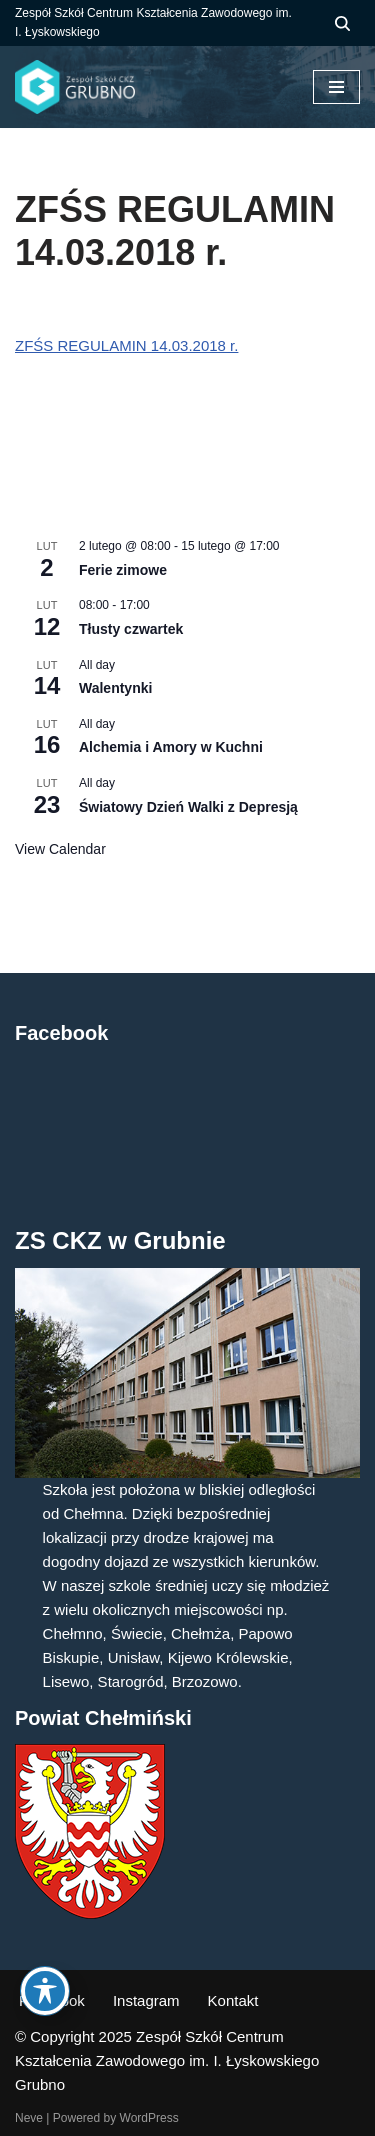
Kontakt (233, 2000)
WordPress (149, 2118)
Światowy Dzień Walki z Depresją (188, 807)
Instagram (146, 2000)
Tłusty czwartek (131, 629)
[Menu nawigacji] (336, 87)
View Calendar (60, 849)
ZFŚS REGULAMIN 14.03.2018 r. (126, 345)
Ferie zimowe (123, 570)
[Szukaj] (342, 23)
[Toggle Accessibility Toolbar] (45, 1991)
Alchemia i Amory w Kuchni (171, 747)
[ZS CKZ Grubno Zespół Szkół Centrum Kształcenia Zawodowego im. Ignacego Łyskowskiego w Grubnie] (75, 87)
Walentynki (115, 688)
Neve (29, 2118)
